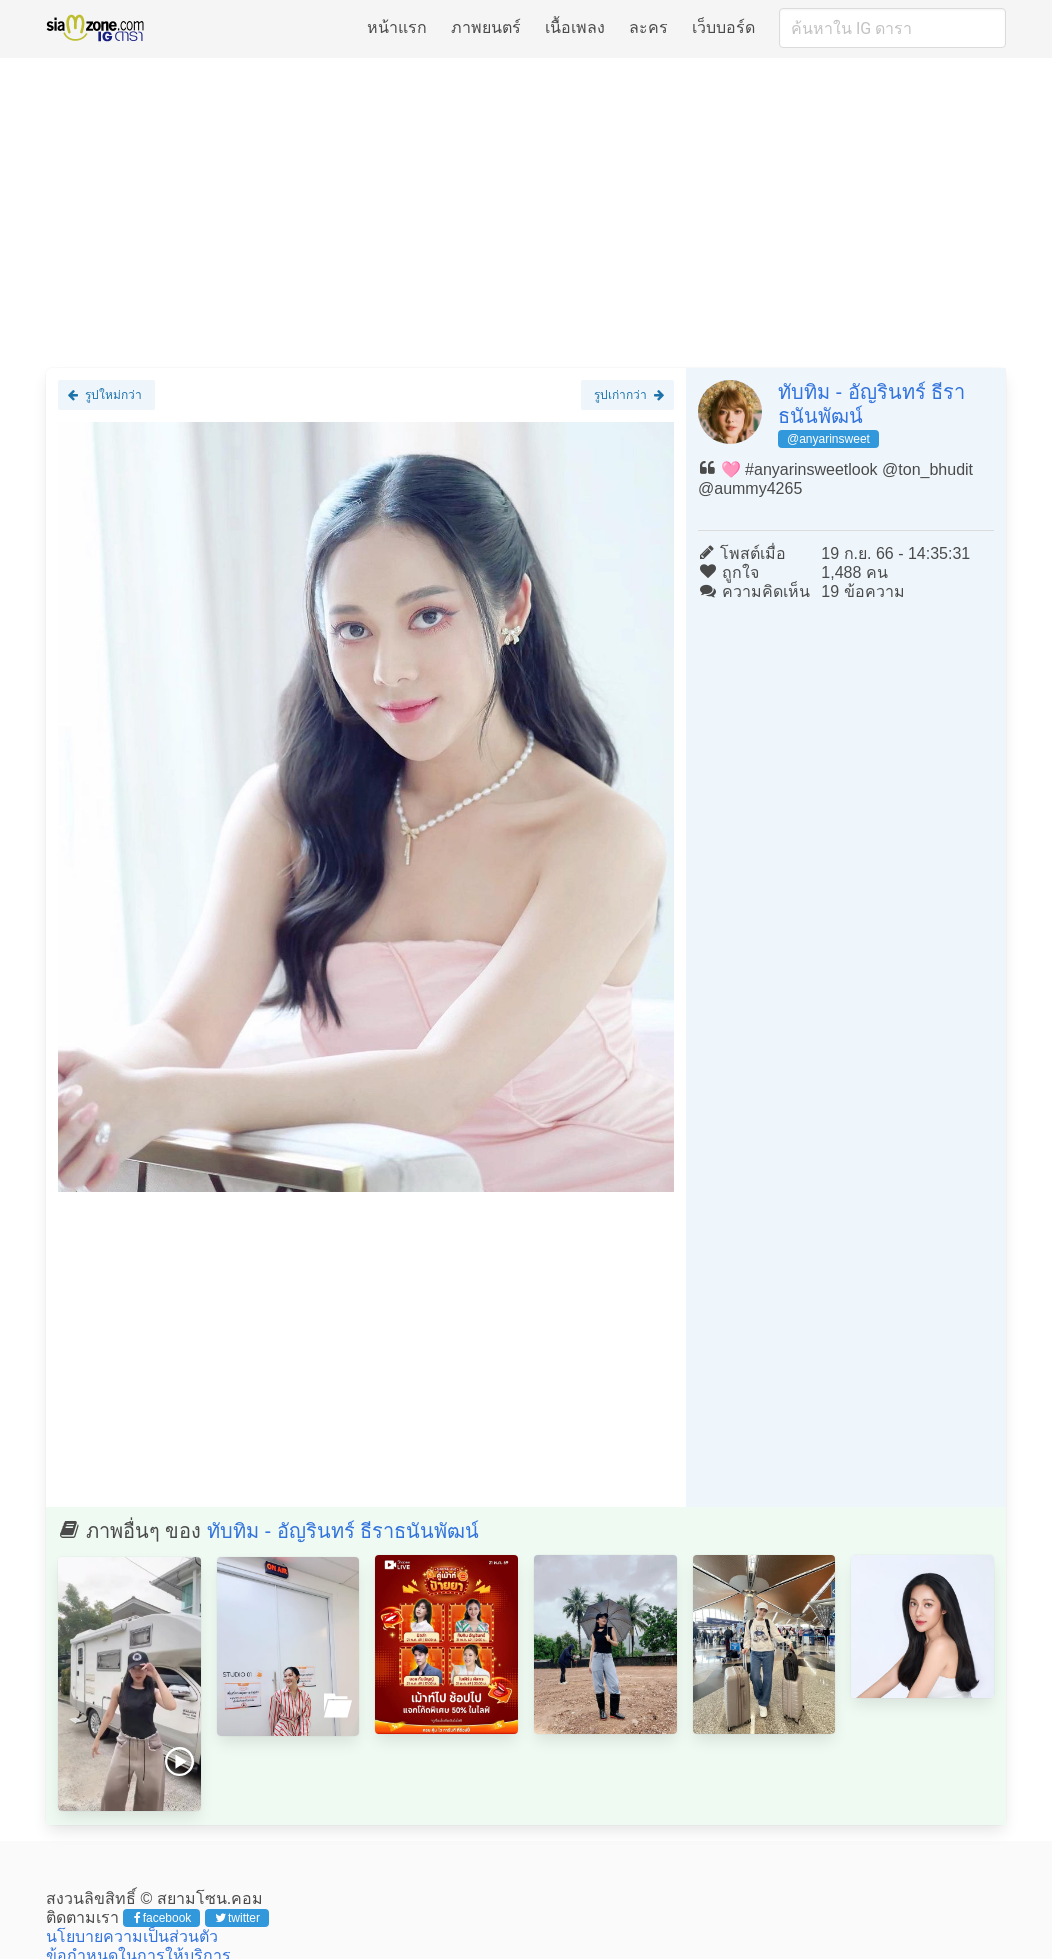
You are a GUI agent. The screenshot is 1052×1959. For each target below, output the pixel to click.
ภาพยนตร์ (486, 27)
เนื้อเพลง (575, 27)
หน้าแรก (397, 27)
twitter (237, 1918)
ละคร (648, 27)
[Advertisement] (526, 212)
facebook (162, 1918)
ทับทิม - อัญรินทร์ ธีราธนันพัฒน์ (343, 1531)
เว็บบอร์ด (723, 27)
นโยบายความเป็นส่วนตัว (132, 1936)
